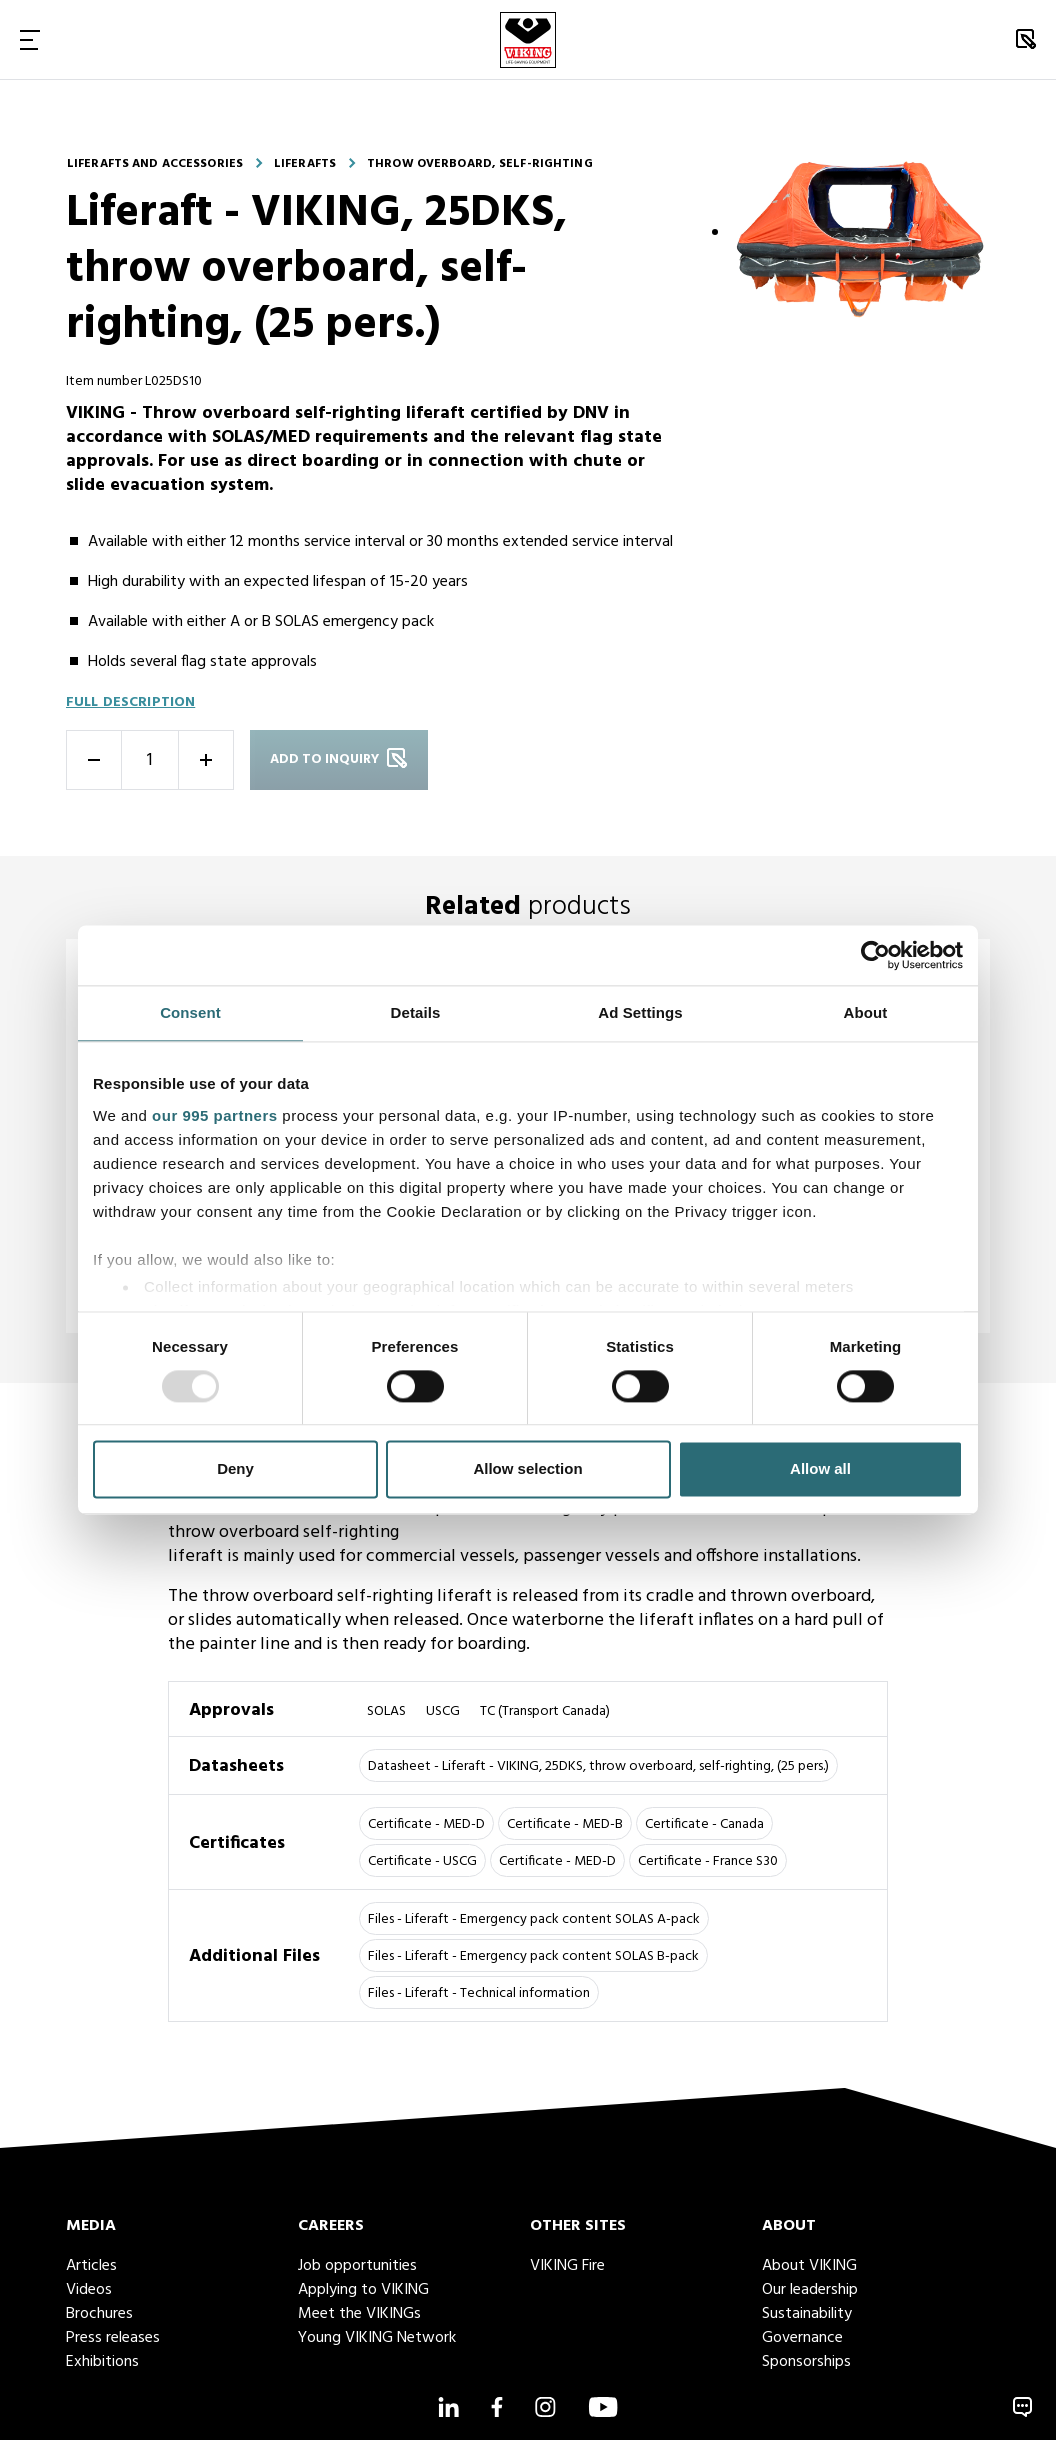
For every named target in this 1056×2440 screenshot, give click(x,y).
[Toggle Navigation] (30, 39)
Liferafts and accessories (155, 164)
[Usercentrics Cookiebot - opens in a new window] (875, 955)
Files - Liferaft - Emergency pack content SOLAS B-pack (533, 1956)
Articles (91, 2266)
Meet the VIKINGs (359, 2314)
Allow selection (527, 1469)
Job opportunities (357, 2266)
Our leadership (810, 2290)
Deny (235, 1469)
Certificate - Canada (704, 1824)
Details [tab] (416, 1012)
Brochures (99, 2314)
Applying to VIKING (363, 2290)
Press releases (113, 2338)
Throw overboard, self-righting (480, 164)
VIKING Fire (567, 2266)
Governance (802, 2338)
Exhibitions (102, 2362)
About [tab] (866, 1012)
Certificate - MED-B (565, 1824)
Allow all (820, 1469)
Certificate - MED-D (426, 1824)
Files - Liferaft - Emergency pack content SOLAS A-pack (534, 1919)
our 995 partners (215, 1115)
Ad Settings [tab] (640, 1012)
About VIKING (809, 2266)
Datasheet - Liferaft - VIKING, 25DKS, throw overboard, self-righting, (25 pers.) (598, 1766)
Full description (130, 702)
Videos (89, 2290)
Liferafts (305, 164)
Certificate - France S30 (708, 1861)
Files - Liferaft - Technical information (479, 1993)
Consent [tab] (190, 1012)
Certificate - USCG (422, 1861)
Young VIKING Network (377, 2338)
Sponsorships (806, 2362)
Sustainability (807, 2314)
